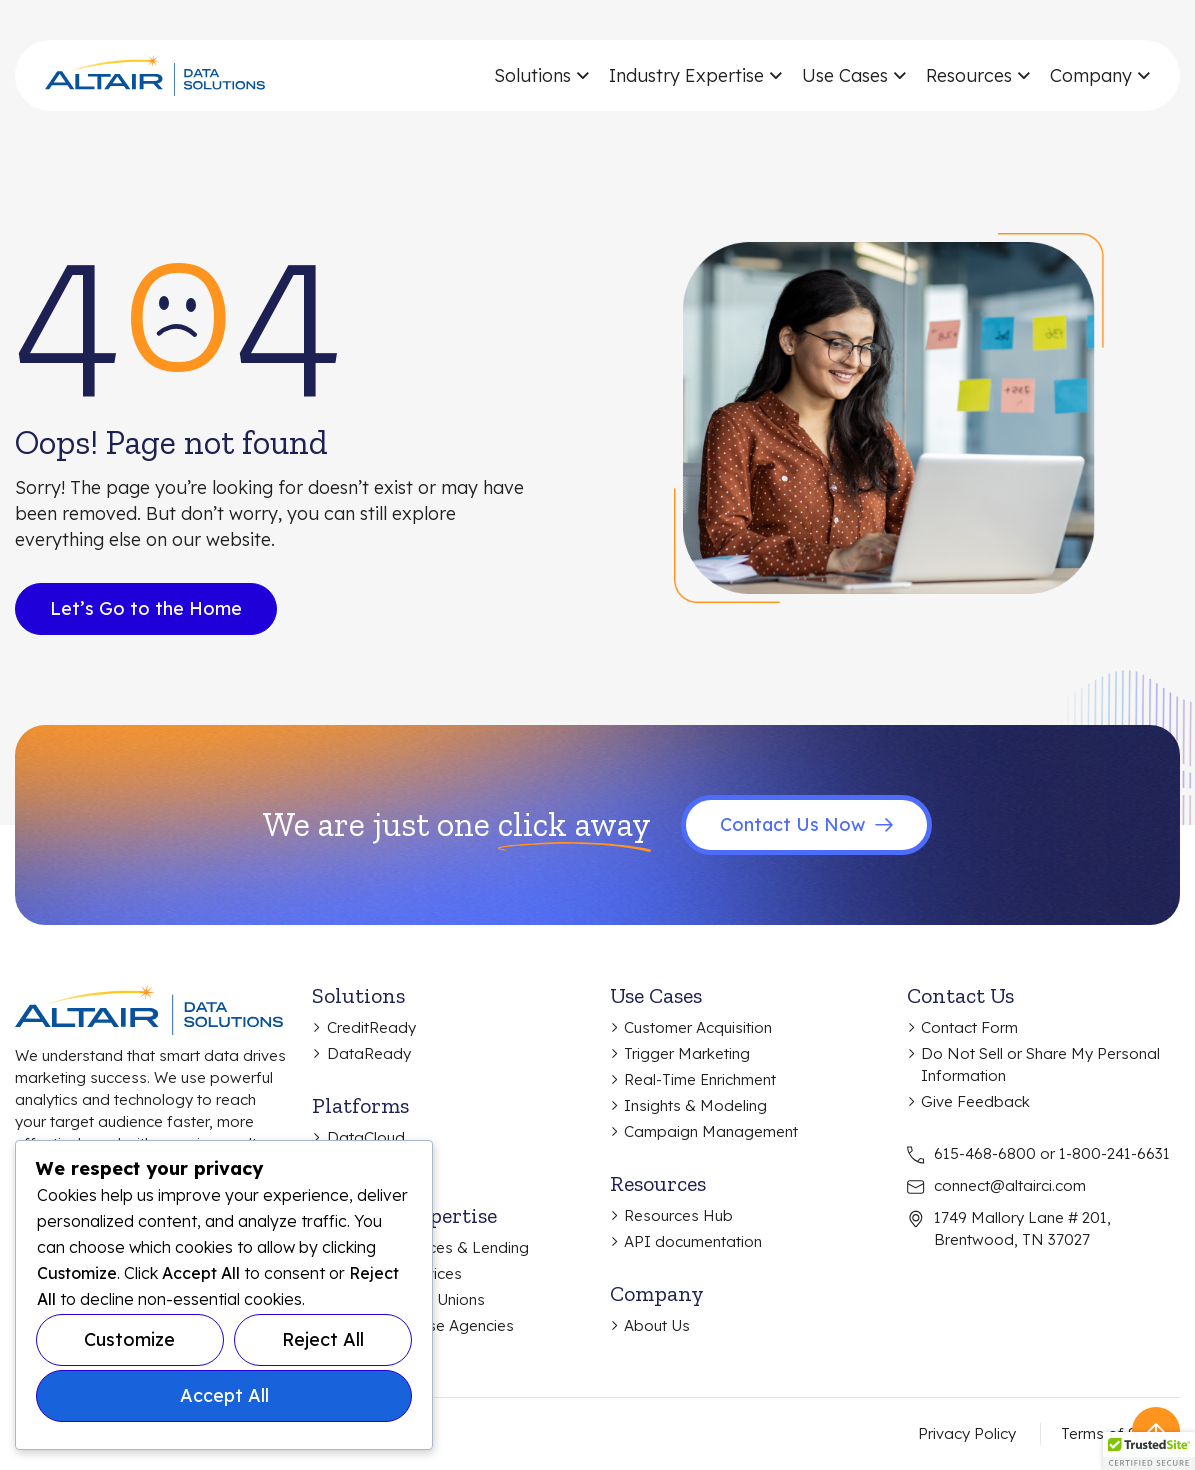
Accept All (224, 1395)
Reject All (323, 1339)
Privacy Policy (967, 1433)
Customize (129, 1339)
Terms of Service (1120, 1433)
